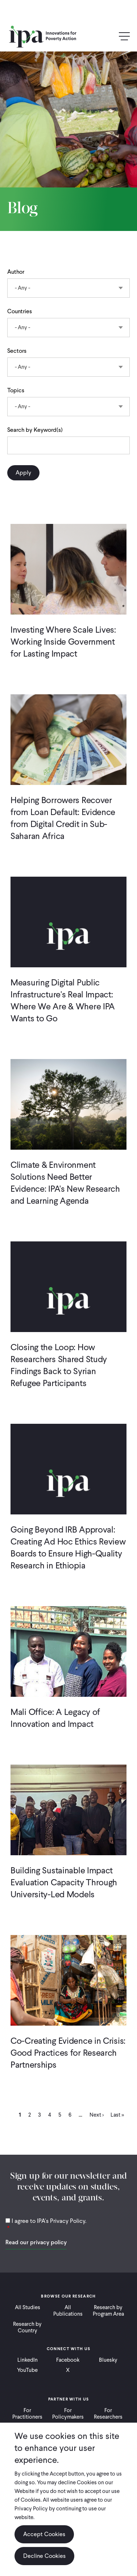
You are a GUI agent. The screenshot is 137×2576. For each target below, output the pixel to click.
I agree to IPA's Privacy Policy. (49, 2221)
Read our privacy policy (36, 2242)
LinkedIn (27, 2360)
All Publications (68, 2310)
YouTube (27, 2370)
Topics (15, 390)
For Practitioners (27, 2413)
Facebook (67, 2360)
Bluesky (108, 2360)
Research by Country (27, 2327)
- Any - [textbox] (22, 288)
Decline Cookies (44, 2556)
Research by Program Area (108, 2310)
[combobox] (68, 288)
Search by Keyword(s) (35, 430)
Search (108, 37)
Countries (19, 311)
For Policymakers (68, 2413)
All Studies (27, 2307)
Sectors (16, 351)
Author (15, 272)
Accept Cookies (44, 2534)
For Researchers (108, 2413)
